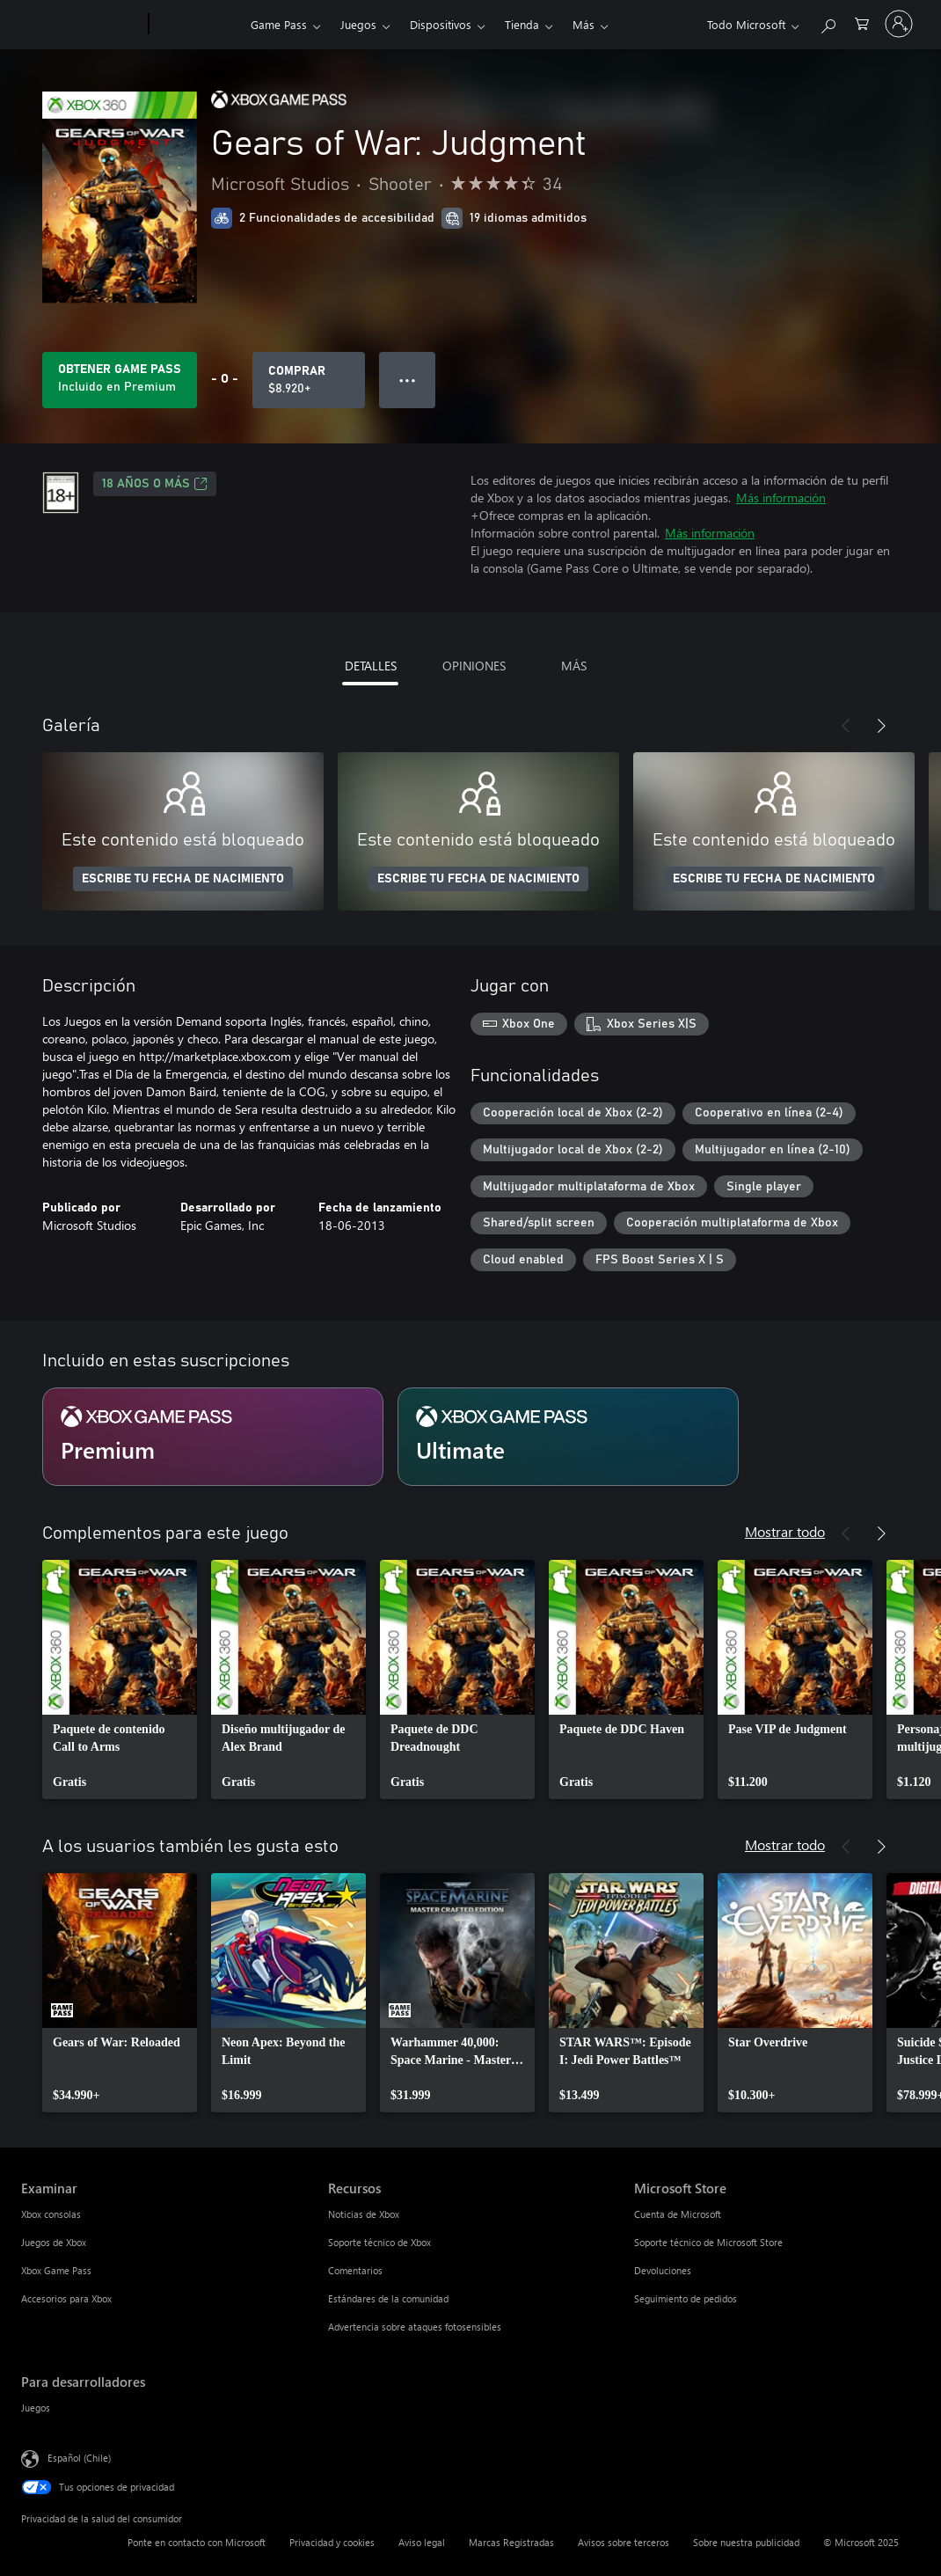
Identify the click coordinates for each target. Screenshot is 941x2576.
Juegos (358, 24)
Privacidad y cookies (332, 2542)
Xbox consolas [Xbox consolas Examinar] (51, 2214)
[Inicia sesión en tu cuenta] (899, 24)
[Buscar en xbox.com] (827, 22)
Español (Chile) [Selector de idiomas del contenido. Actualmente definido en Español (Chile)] (79, 2457)
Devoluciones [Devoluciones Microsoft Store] (662, 2270)
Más (584, 24)
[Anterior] (846, 726)
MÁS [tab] (574, 665)
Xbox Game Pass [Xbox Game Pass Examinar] (56, 2270)
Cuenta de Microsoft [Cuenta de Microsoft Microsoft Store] (677, 2214)
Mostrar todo (785, 1531)
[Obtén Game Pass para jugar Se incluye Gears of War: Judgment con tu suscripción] (119, 380)
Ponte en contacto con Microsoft (197, 2542)
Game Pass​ (279, 24)
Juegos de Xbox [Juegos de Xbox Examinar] (53, 2242)
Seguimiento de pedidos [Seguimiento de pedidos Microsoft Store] (685, 2298)
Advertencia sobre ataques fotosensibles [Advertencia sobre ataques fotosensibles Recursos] (414, 2326)
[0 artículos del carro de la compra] (862, 22)
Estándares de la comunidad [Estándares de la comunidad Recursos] (388, 2298)
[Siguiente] (881, 726)
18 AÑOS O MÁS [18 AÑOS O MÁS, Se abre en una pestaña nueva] (155, 484)
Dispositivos (440, 24)
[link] (119, 1679)
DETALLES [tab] (371, 665)
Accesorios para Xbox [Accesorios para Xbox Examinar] (66, 2298)
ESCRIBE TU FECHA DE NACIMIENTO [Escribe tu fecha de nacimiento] (183, 879)
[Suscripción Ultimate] (568, 1436)
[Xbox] (197, 24)
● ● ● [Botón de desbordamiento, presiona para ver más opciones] (407, 379)
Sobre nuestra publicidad (746, 2542)
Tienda (522, 24)
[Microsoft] (81, 24)
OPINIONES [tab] (474, 665)
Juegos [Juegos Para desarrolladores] (35, 2407)
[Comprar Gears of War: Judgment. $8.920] (308, 380)
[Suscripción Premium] (212, 1436)
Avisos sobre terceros (623, 2542)
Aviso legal (421, 2542)
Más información (781, 497)
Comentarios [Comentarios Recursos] (355, 2270)
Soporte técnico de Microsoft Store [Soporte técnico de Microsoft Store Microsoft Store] (708, 2242)
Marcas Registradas (511, 2542)
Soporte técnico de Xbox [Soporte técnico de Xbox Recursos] (379, 2242)
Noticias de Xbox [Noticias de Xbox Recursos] (363, 2214)
